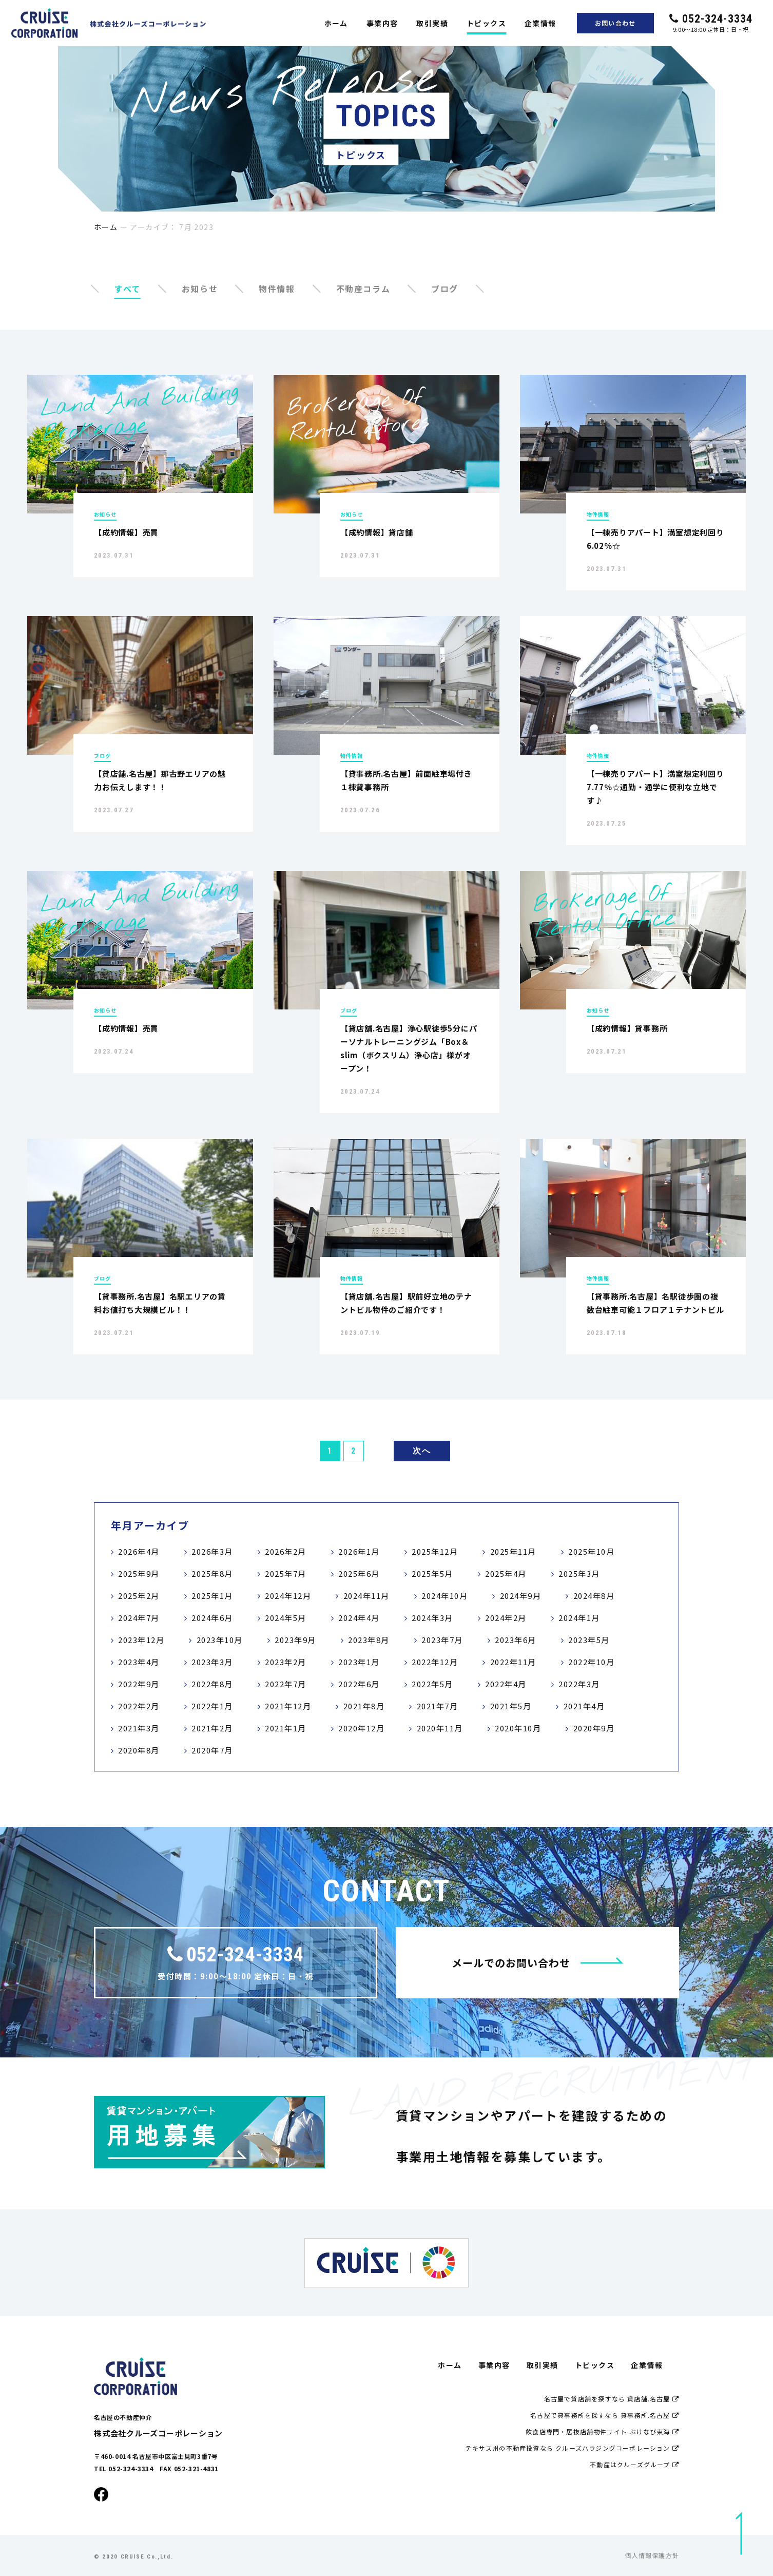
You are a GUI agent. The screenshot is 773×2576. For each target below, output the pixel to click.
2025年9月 (139, 1573)
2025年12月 (435, 1551)
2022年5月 (432, 1683)
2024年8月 (594, 1595)
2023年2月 (285, 1661)
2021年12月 (288, 1706)
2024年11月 (366, 1595)
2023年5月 (589, 1639)
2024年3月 (432, 1617)
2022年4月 (506, 1683)
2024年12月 (288, 1595)
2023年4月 (139, 1661)
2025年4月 (506, 1573)
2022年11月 (513, 1661)
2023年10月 (220, 1639)
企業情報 (540, 23)
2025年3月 (579, 1573)
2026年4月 (139, 1551)
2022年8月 (212, 1683)
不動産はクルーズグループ (634, 2464)
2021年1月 (285, 1728)
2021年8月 (364, 1706)
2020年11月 (440, 1728)
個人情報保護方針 (652, 2555)
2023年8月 (369, 1639)
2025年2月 (139, 1595)
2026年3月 (212, 1551)
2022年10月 (591, 1661)
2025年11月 (513, 1551)
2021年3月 (139, 1728)
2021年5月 (511, 1706)
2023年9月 (295, 1639)
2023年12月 (141, 1639)
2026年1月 (359, 1551)
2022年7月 (285, 1683)
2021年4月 (584, 1706)
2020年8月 (139, 1750)
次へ (422, 1451)
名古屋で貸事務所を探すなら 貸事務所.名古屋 (604, 2415)
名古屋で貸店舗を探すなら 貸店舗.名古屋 (611, 2398)
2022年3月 (579, 1683)
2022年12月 (435, 1661)
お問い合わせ (615, 22)
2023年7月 (442, 1639)
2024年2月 (506, 1617)
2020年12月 (361, 1728)
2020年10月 (518, 1728)
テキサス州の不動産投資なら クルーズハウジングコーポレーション (572, 2448)
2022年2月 (139, 1706)
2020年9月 (594, 1728)
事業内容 (382, 23)
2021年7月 (437, 1706)
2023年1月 (359, 1661)
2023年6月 (515, 1639)
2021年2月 (212, 1728)
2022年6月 (359, 1683)
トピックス (486, 23)
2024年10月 (444, 1595)
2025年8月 (212, 1573)
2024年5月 (285, 1617)
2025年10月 (591, 1551)
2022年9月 (139, 1683)
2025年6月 (359, 1573)
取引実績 (432, 23)
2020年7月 (212, 1750)
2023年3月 (212, 1661)
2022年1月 (212, 1706)
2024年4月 (359, 1617)
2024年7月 (139, 1617)
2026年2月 (285, 1551)
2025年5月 (432, 1573)
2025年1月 (212, 1595)
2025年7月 (285, 1573)
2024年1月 (579, 1617)
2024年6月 (212, 1617)
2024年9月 (521, 1595)
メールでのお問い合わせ (538, 1962)
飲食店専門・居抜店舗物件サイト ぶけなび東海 (602, 2431)
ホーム (336, 23)
